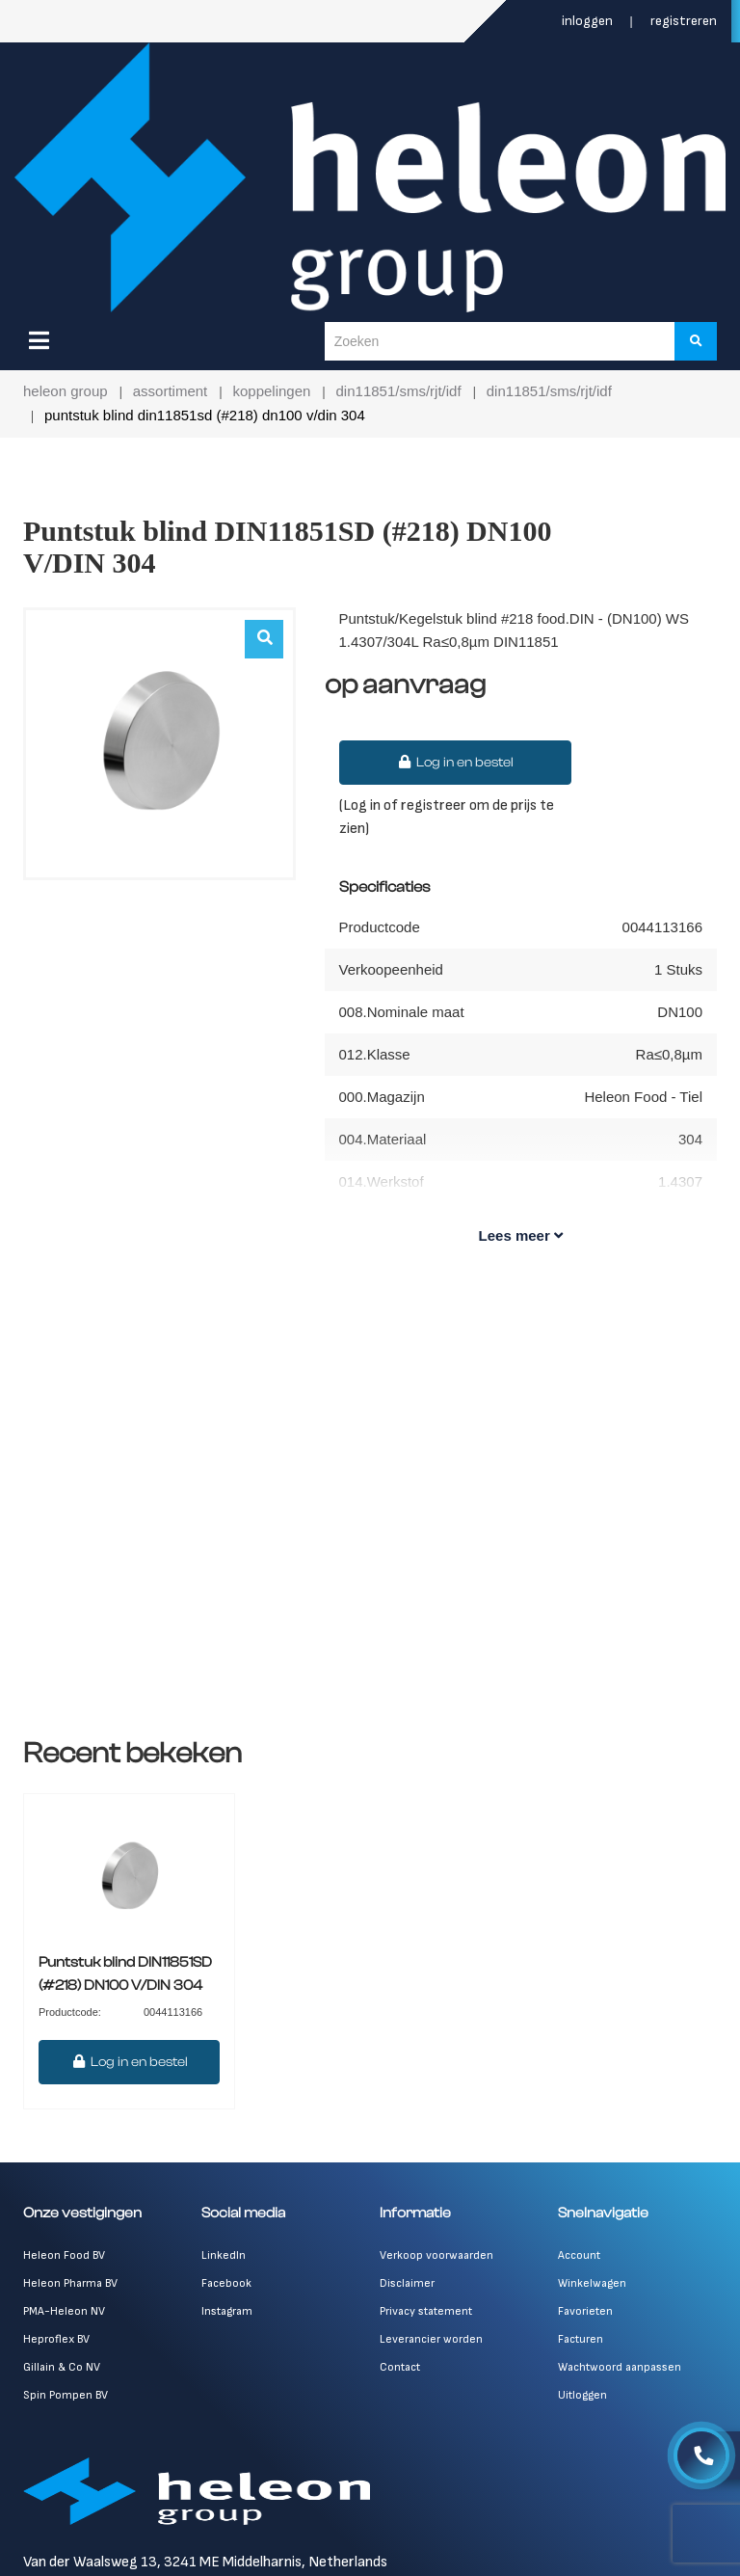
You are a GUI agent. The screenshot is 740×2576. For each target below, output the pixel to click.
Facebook (226, 2283)
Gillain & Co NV (61, 2367)
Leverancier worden (431, 2339)
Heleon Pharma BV (70, 2283)
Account (579, 2255)
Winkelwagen (592, 2283)
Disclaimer (407, 2283)
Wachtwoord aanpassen (619, 2367)
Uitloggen (582, 2395)
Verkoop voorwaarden (436, 2255)
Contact (400, 2367)
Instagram (226, 2311)
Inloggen (589, 21)
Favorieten (585, 2311)
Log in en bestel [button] (456, 762)
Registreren (683, 21)
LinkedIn (223, 2255)
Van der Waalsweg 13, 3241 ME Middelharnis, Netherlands (205, 2562)
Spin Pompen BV (65, 2395)
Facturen (580, 2339)
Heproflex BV (56, 2339)
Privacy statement (426, 2311)
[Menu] (39, 340)
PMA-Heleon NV (64, 2311)
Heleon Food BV (64, 2255)
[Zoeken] (695, 341)
